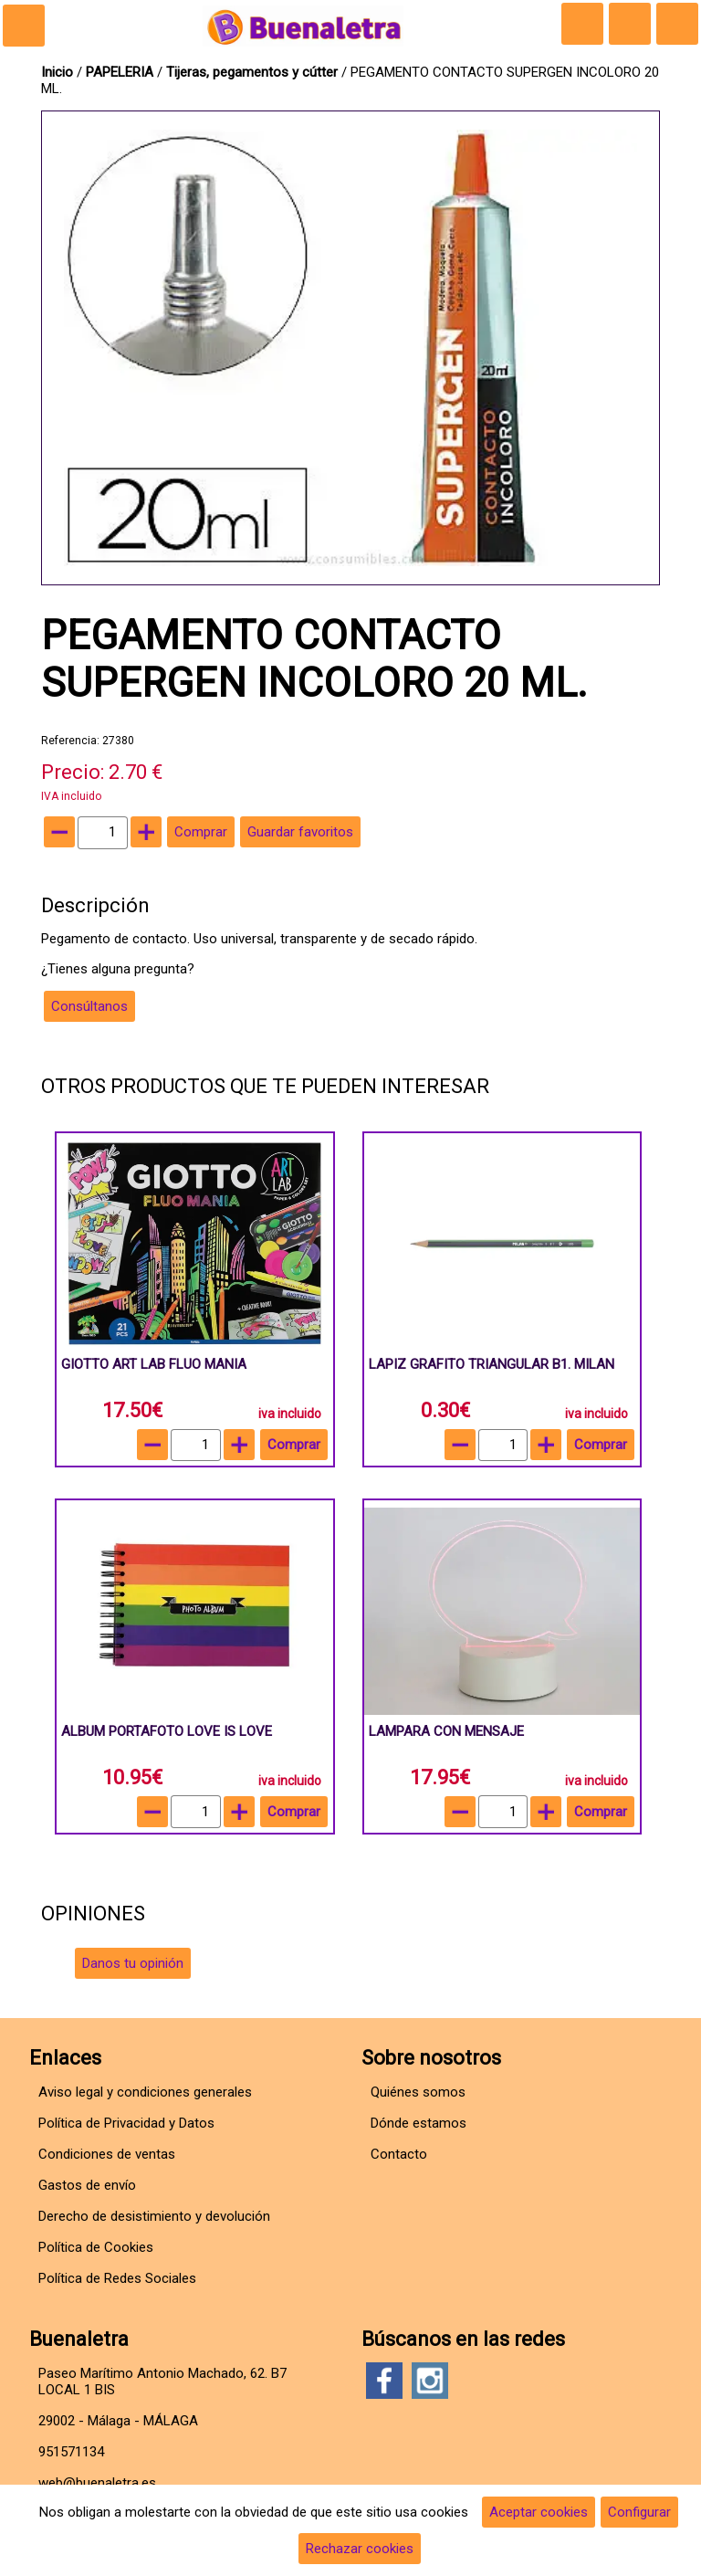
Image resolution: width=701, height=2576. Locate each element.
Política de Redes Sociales (117, 2278)
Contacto (399, 2154)
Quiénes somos (418, 2092)
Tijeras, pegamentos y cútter (252, 72)
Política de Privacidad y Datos (126, 2123)
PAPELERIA (121, 72)
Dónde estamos (418, 2123)
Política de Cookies (95, 2247)
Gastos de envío (87, 2185)
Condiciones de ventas (106, 2154)
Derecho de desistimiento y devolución (154, 2216)
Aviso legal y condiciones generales (145, 2092)
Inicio (57, 72)
